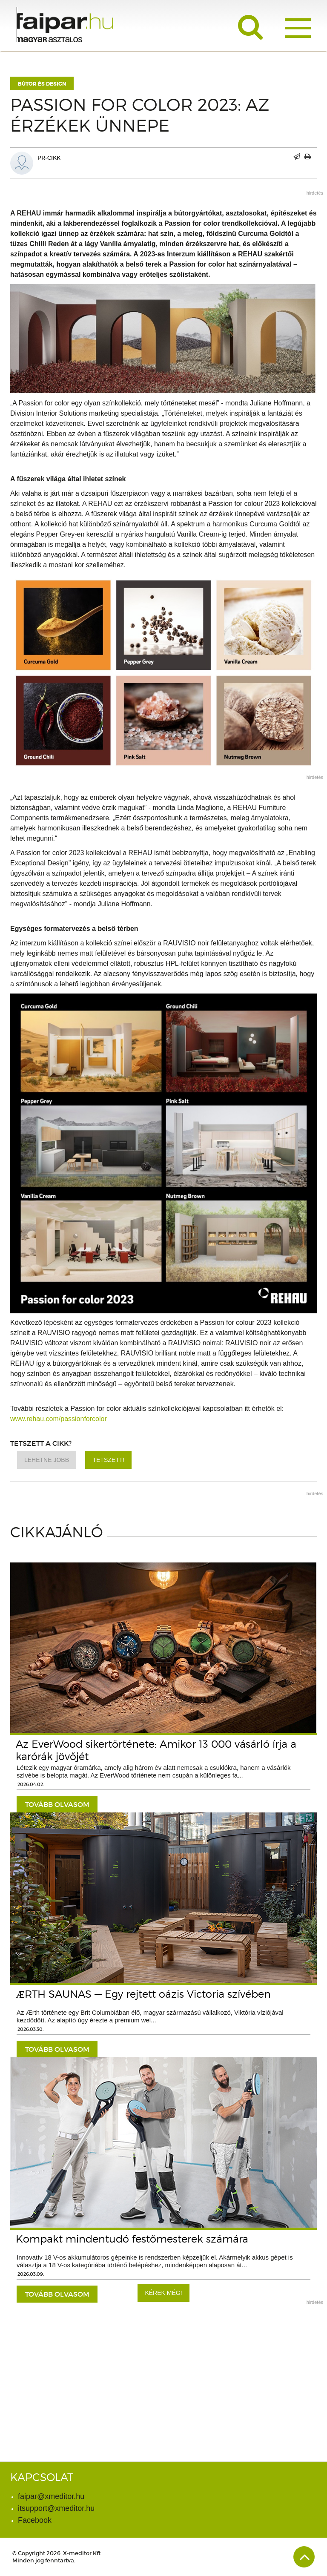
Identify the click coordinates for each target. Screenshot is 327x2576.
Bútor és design (42, 83)
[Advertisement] (163, 2370)
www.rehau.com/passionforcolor (58, 1418)
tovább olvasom (57, 1804)
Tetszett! (108, 1459)
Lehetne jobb (46, 1459)
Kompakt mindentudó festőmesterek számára (132, 2239)
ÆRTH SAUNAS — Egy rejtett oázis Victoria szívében (143, 1994)
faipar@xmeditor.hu (51, 2496)
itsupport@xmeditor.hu (56, 2508)
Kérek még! (163, 2292)
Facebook (35, 2520)
